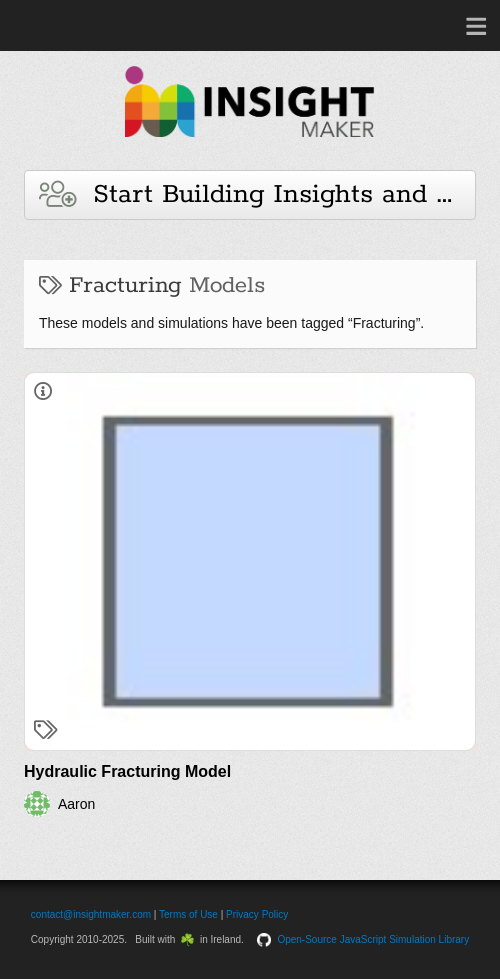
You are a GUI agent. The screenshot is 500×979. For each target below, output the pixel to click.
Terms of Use (188, 914)
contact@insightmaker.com (91, 914)
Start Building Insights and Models (257, 194)
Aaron (76, 804)
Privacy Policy (257, 914)
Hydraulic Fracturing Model (127, 771)
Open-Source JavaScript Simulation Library (373, 939)
